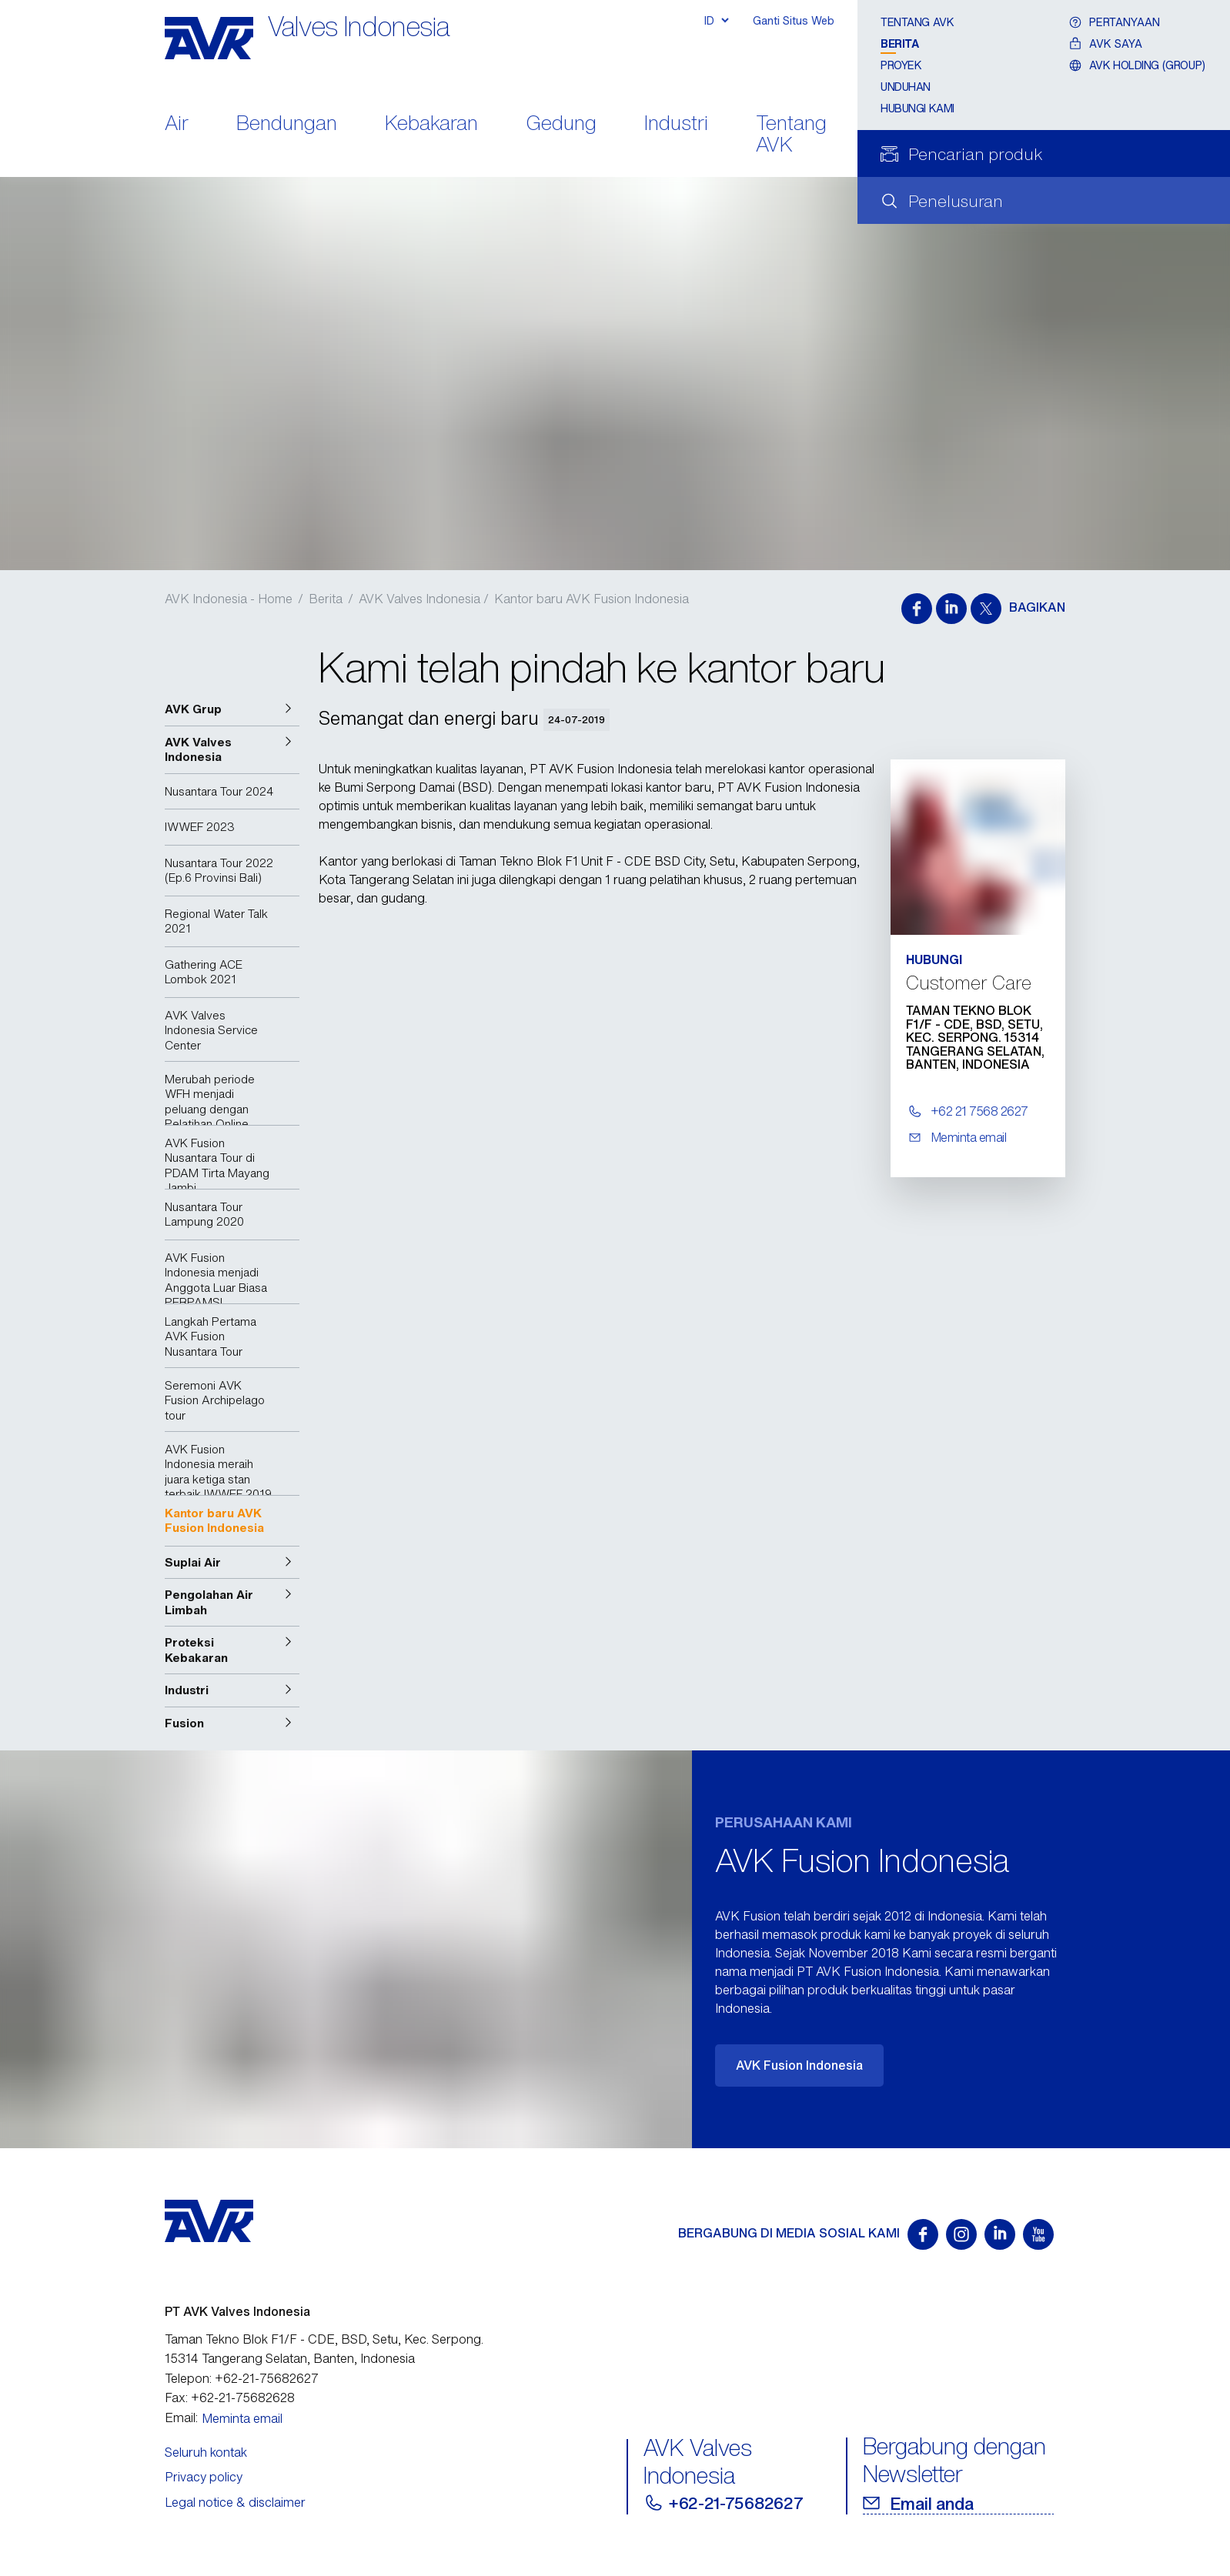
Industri (676, 124)
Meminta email (242, 2418)
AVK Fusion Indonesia (799, 2065)
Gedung (561, 124)
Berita (899, 43)
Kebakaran (431, 124)
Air (177, 124)
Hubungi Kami (917, 108)
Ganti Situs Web (793, 20)
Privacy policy (203, 2477)
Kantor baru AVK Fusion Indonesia (591, 598)
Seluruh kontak (206, 2452)
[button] (232, 709)
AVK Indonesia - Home (228, 598)
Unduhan (906, 86)
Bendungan (286, 124)
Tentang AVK (791, 135)
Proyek (901, 65)
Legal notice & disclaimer (235, 2502)
